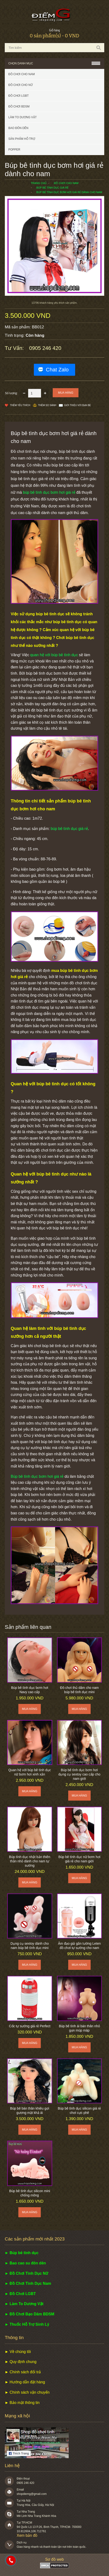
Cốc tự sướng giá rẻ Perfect (29, 2026)
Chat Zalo (57, 370)
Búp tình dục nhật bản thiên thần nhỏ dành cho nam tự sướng (29, 1861)
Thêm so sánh (47, 405)
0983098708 (11, 2560)
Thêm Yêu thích (20, 405)
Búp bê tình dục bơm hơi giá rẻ (37, 1476)
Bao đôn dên (18, 128)
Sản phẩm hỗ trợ (21, 138)
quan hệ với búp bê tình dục (54, 655)
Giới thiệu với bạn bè (77, 405)
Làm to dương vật (22, 117)
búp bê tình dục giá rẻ (69, 829)
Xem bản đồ (27, 2535)
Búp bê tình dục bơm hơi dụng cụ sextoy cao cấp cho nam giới (79, 1774)
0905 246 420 (45, 348)
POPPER (14, 149)
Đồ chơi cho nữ (20, 85)
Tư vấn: (15, 348)
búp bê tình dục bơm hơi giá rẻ (49, 492)
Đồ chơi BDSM (19, 106)
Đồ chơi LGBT (18, 95)
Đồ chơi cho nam (21, 74)
